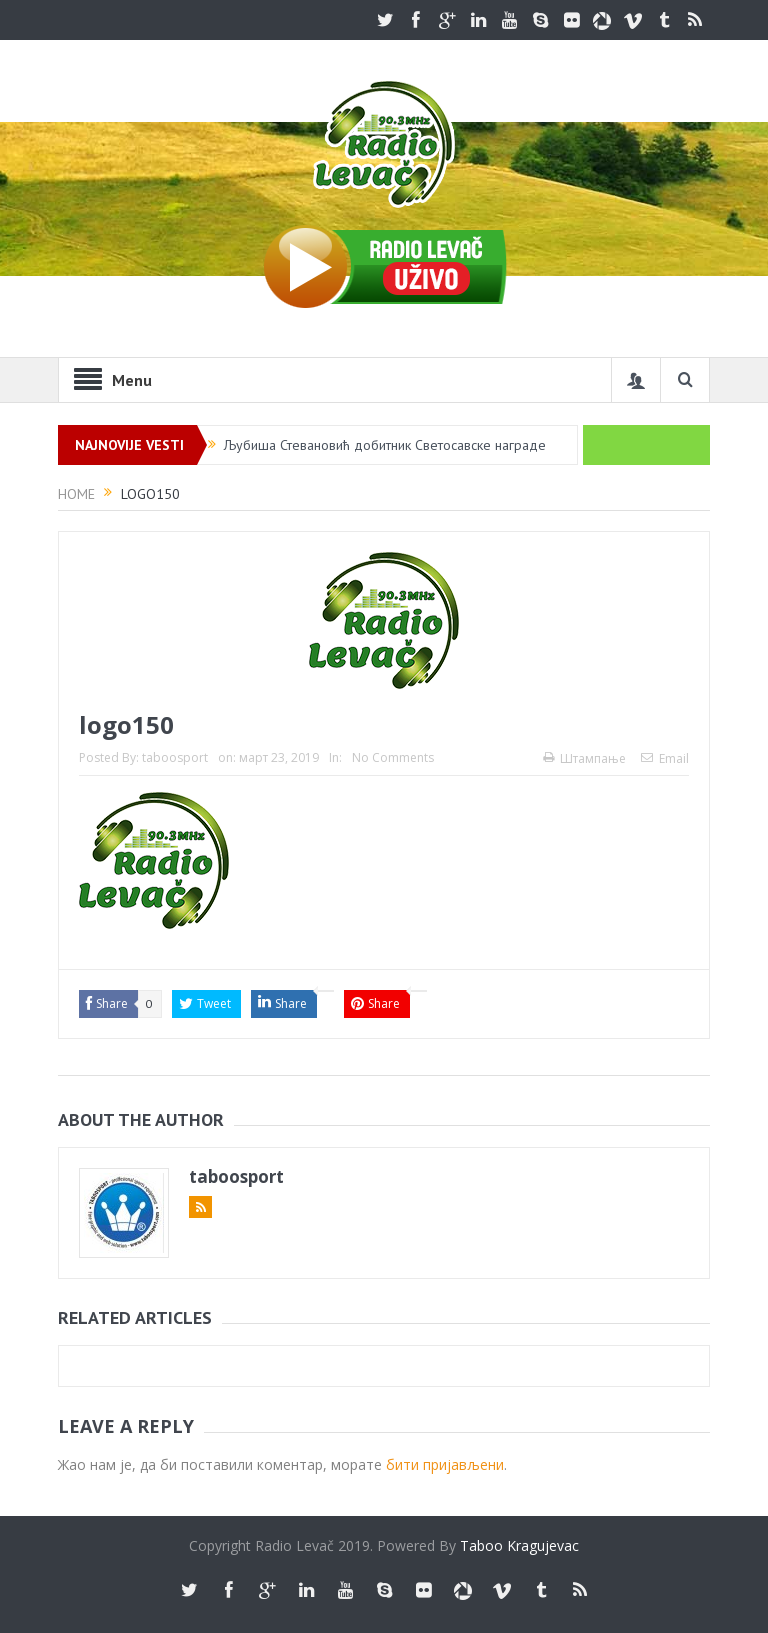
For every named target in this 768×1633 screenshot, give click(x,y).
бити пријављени (445, 1464)
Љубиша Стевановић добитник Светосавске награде (385, 445)
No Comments (393, 757)
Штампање (584, 758)
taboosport (175, 757)
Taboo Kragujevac (519, 1545)
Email (665, 758)
